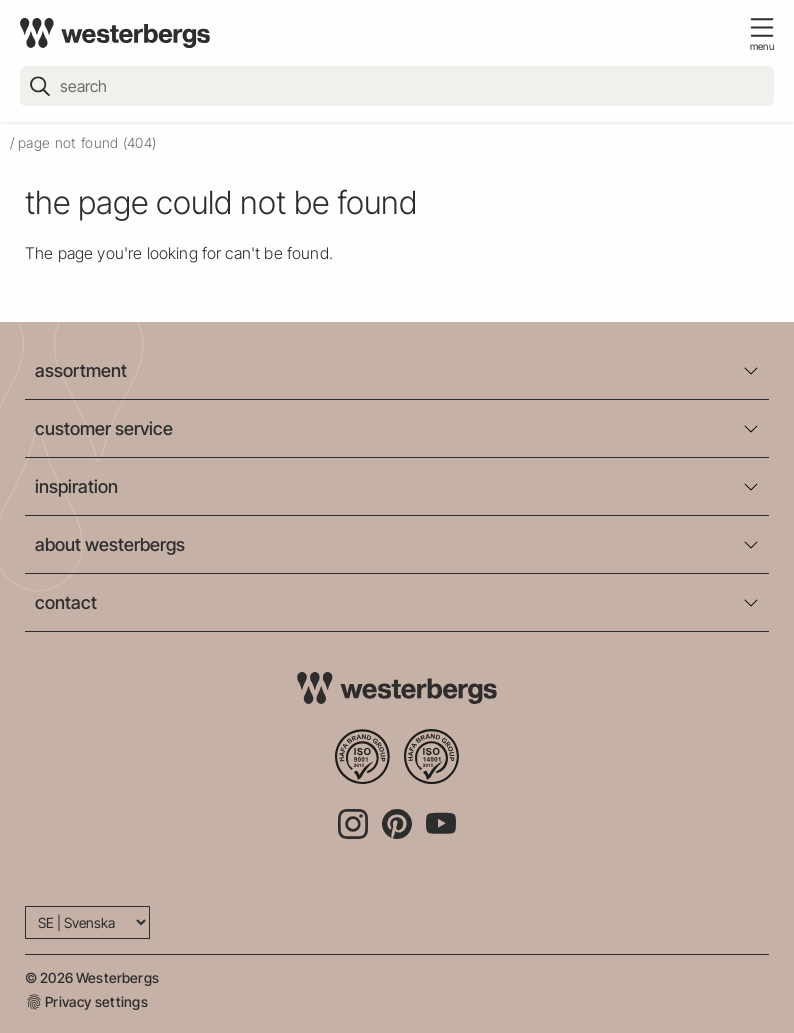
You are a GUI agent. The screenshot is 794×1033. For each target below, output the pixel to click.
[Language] (87, 922)
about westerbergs (110, 544)
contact (66, 602)
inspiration (76, 486)
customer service (104, 428)
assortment (81, 370)
